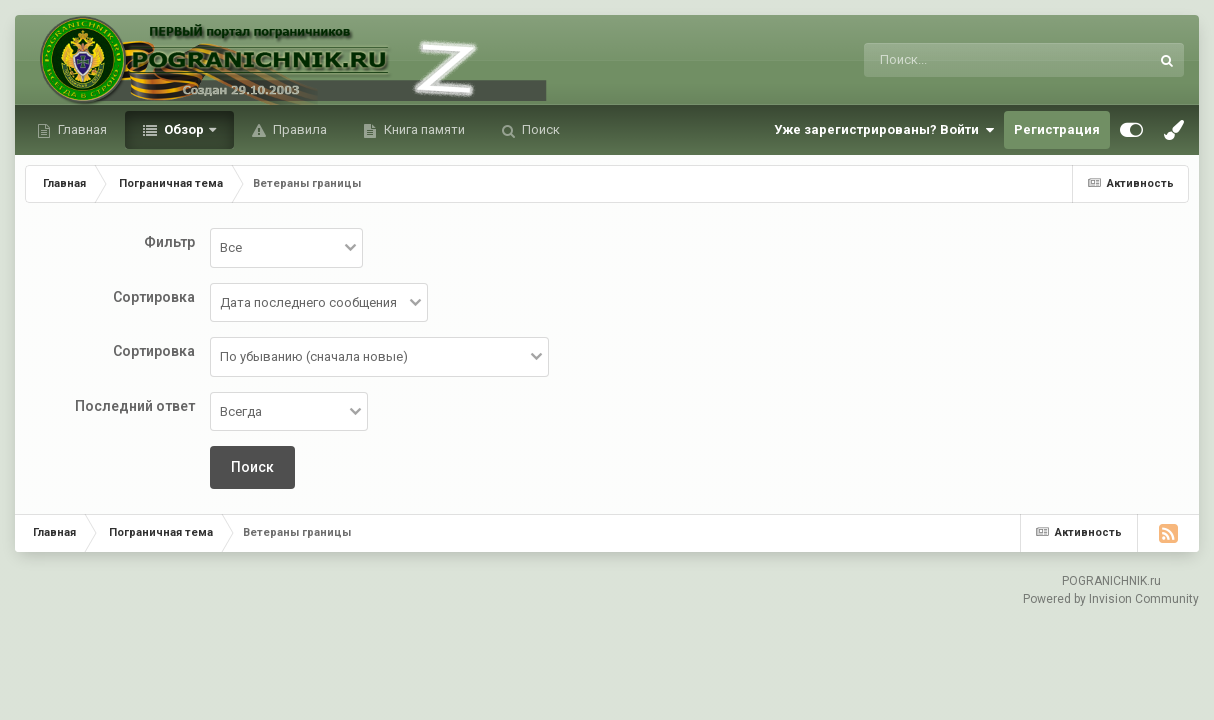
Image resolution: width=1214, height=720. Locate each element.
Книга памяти (423, 129)
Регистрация (1057, 129)
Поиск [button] (252, 467)
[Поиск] (969, 60)
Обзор (184, 129)
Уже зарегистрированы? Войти (884, 130)
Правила (298, 129)
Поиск (539, 129)
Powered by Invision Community (1111, 599)
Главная (81, 129)
